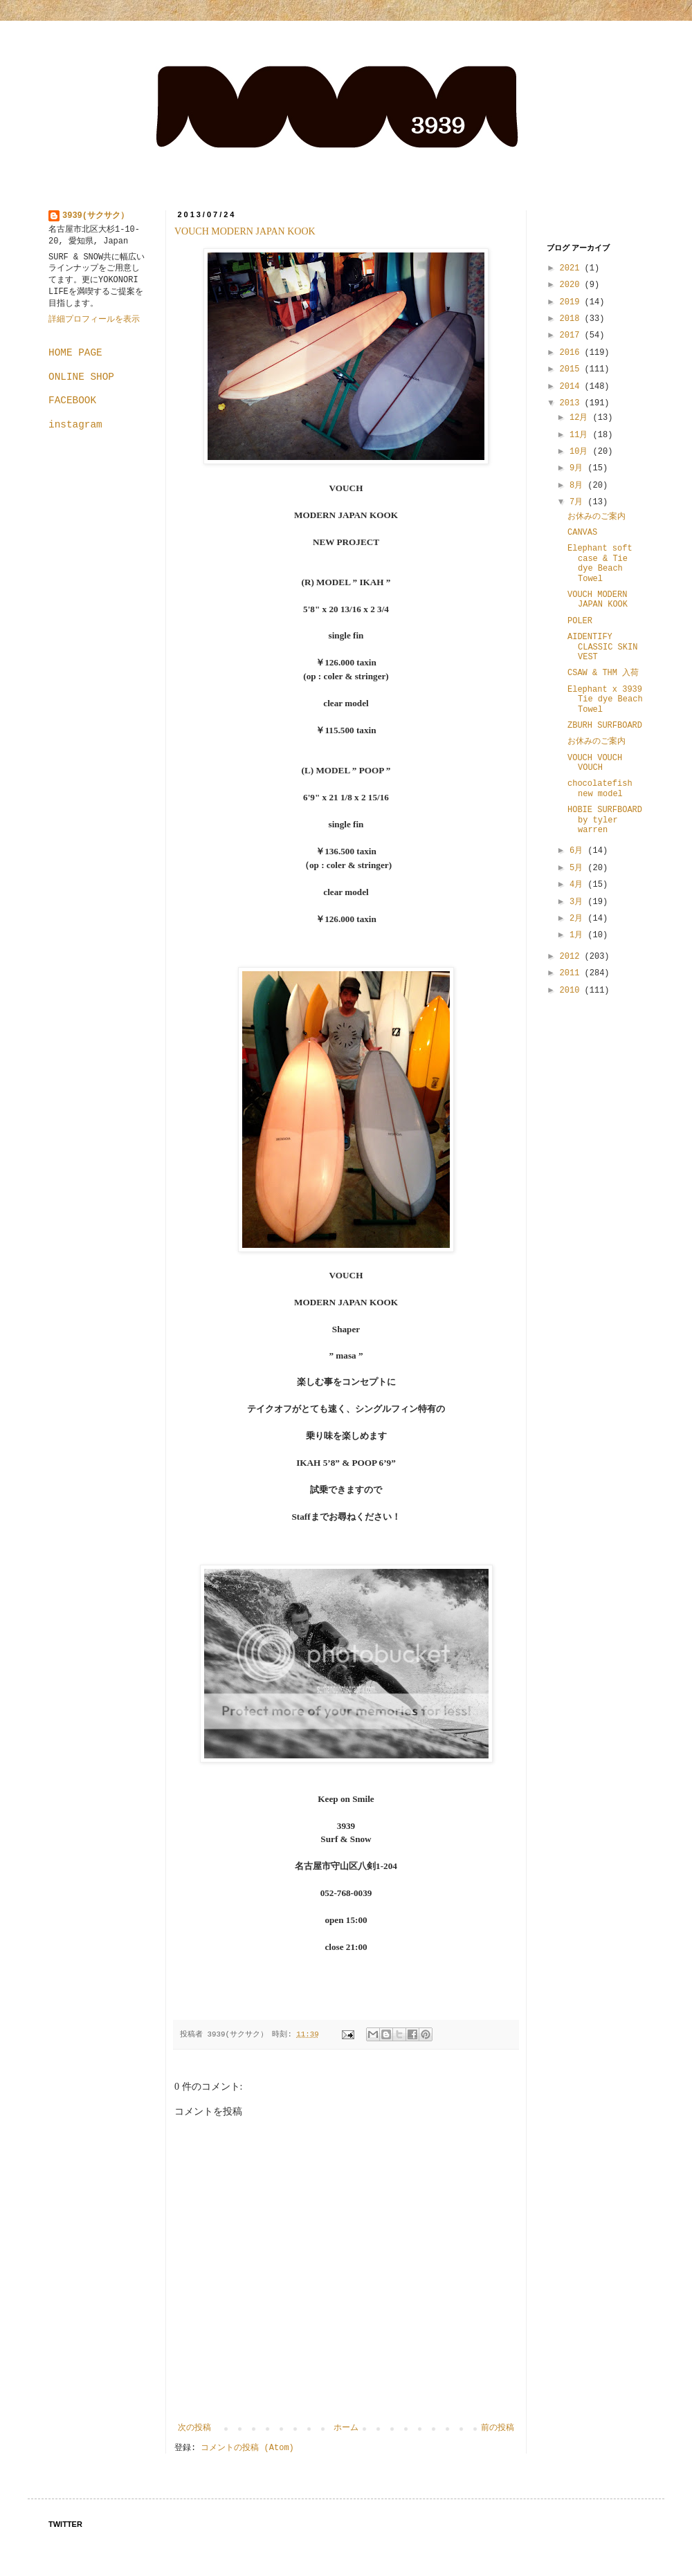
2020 (572, 285)
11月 (581, 435)
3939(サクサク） (95, 216)
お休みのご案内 (596, 517)
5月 (579, 868)
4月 (579, 885)
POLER (579, 621)
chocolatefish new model (599, 788)
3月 (579, 902)
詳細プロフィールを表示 (94, 319)
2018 (572, 319)
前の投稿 (497, 2428)
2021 (572, 268)
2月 (579, 918)
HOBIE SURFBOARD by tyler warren (604, 820)
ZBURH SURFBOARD (604, 725)
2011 (572, 973)
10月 (581, 452)
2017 (572, 335)
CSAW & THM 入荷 (603, 673)
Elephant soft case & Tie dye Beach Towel (599, 563)
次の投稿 (194, 2428)
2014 (572, 387)
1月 (579, 935)
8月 (579, 485)
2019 (572, 302)
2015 (572, 369)
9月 (579, 468)
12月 (581, 418)
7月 (579, 502)
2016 (572, 353)
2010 (572, 990)
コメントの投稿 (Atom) (247, 2448)
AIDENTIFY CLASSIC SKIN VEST (602, 647)
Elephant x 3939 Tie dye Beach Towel (605, 700)
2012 (572, 957)
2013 (572, 403)
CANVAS (582, 532)
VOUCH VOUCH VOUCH (594, 763)
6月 (579, 851)
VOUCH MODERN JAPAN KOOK (245, 231)
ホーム (346, 2428)
